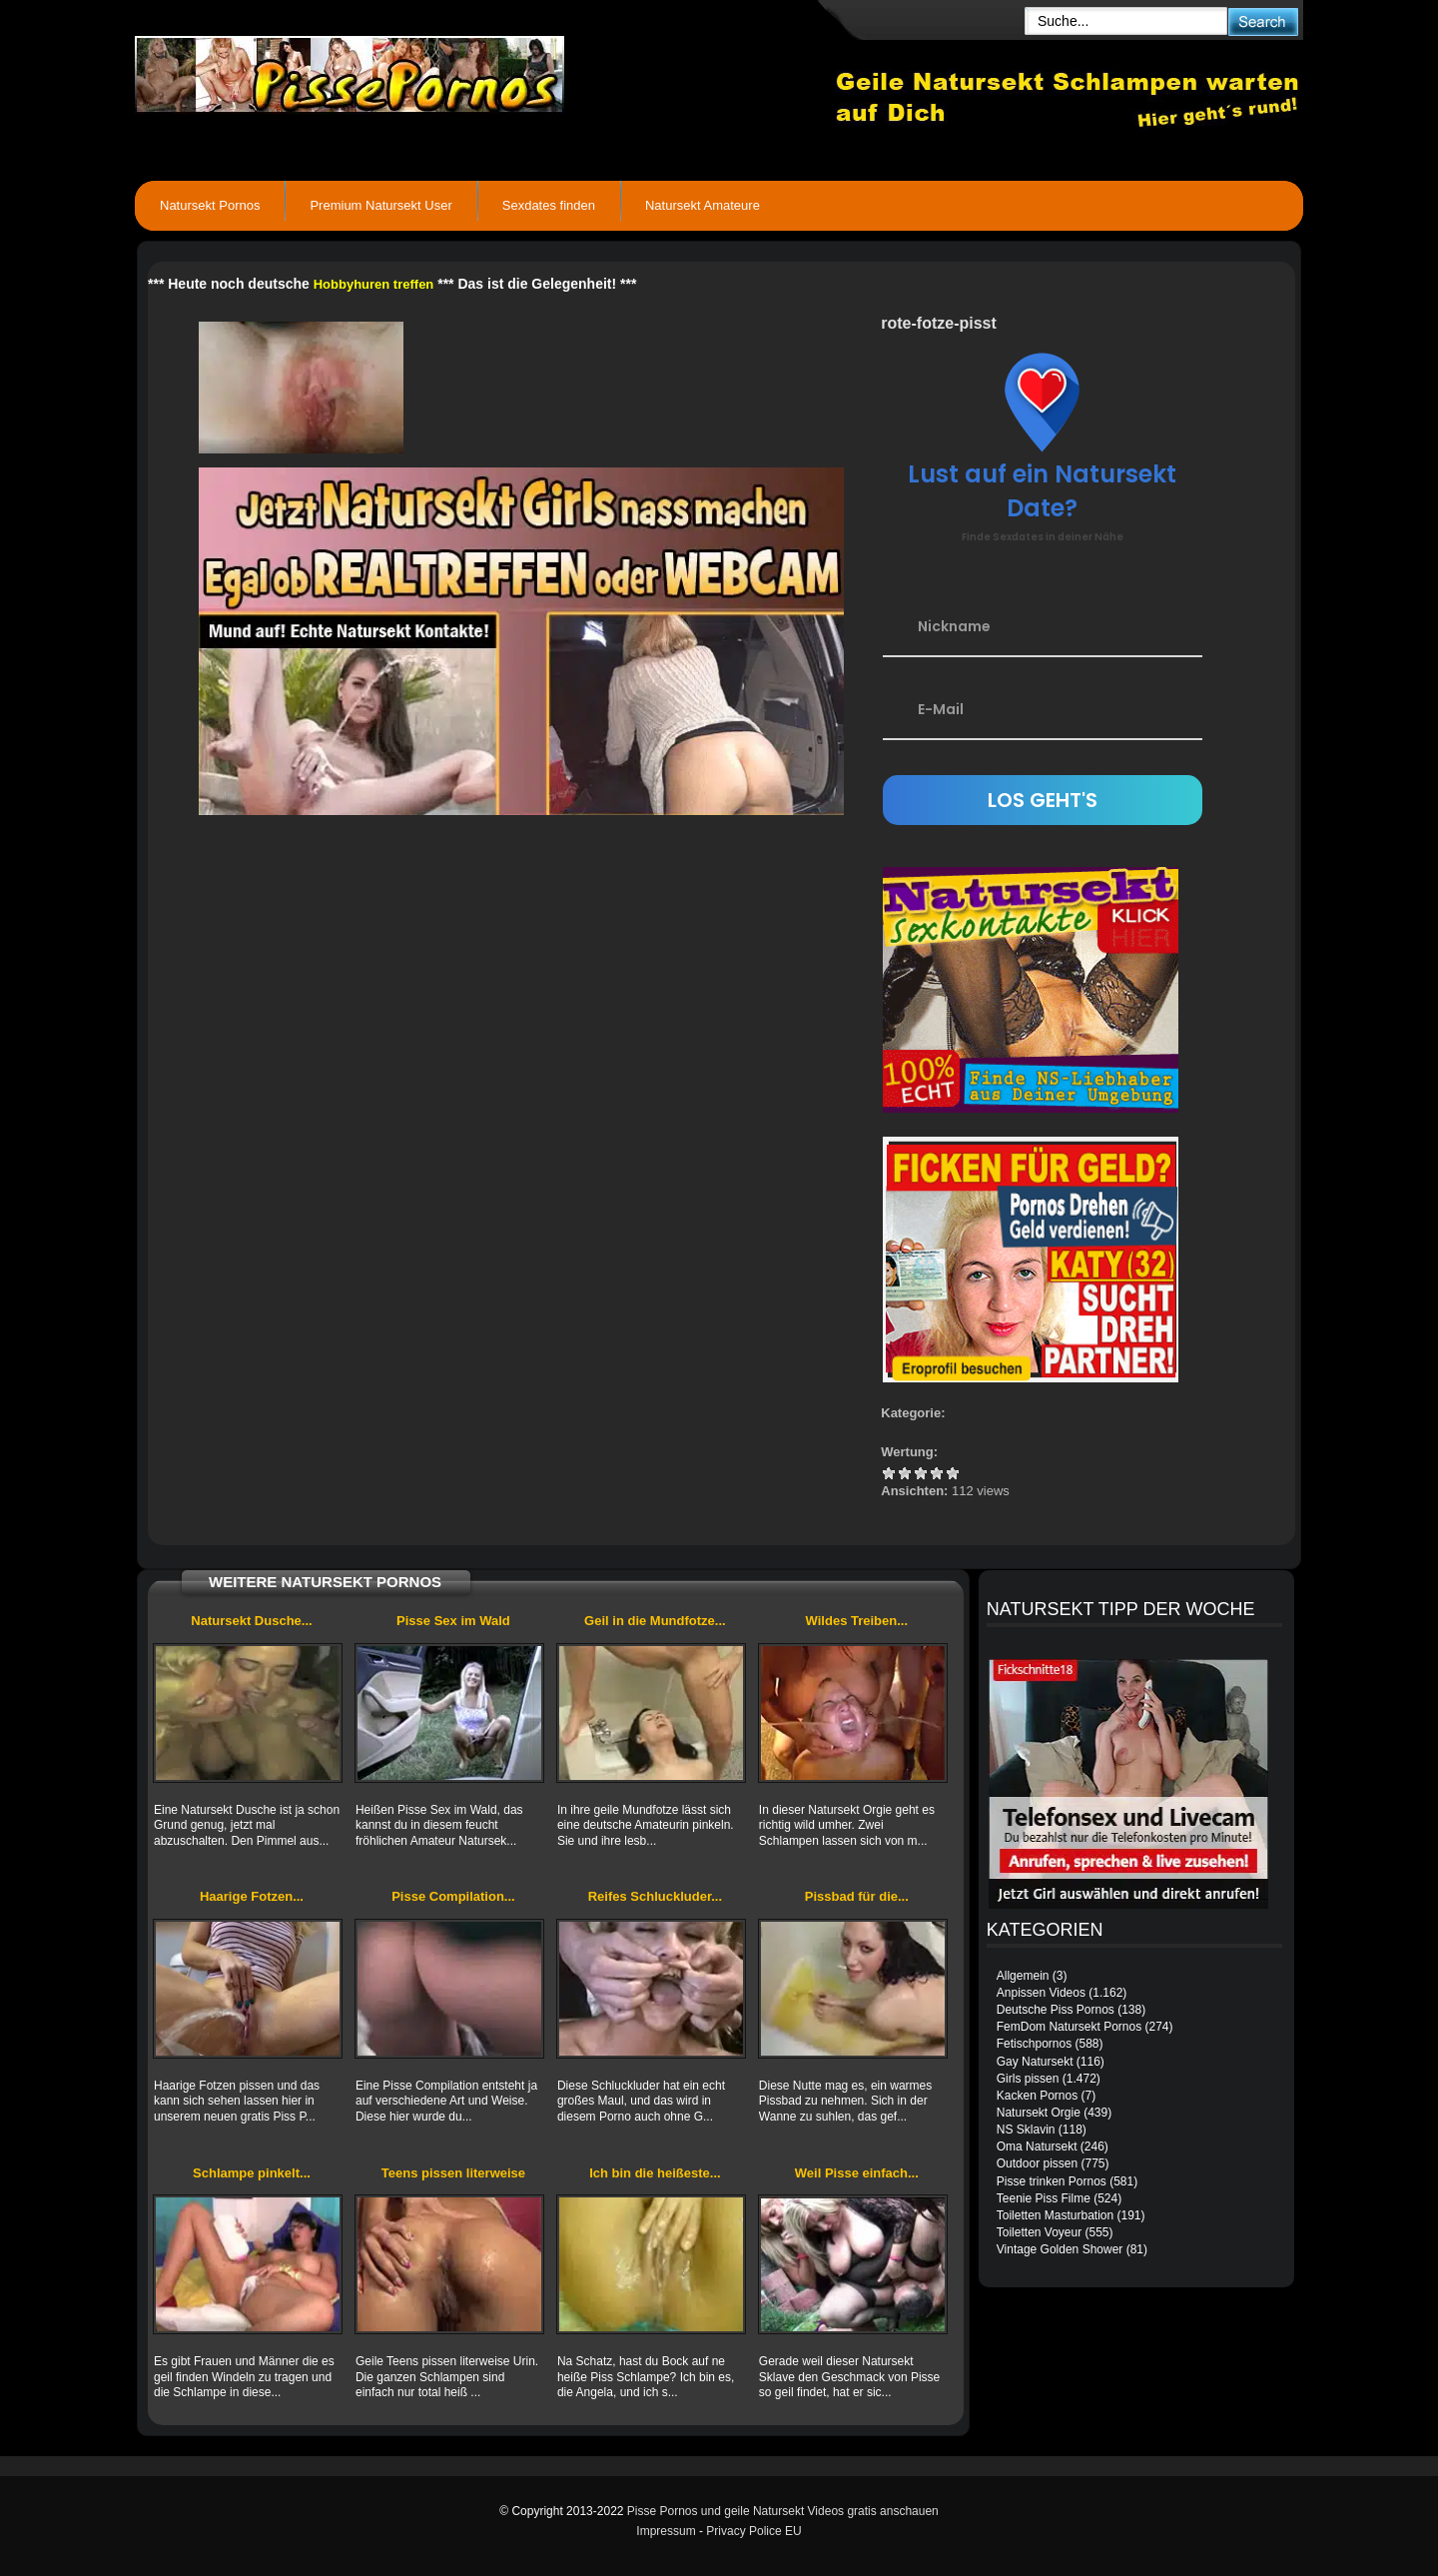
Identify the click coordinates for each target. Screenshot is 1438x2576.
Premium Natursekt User (380, 205)
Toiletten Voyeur (1039, 2232)
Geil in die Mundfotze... (655, 1620)
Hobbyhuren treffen (374, 284)
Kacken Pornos (1037, 2096)
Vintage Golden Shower (1060, 2249)
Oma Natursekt (1037, 2146)
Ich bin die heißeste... (654, 2172)
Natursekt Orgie (1038, 2113)
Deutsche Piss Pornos (1055, 2010)
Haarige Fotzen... (252, 1896)
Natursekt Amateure (702, 205)
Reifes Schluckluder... (655, 1896)
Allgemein (1023, 1976)
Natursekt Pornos (210, 205)
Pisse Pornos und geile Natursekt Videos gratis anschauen (783, 2511)
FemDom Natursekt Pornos (1069, 2027)
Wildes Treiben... (857, 1620)
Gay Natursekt (1035, 2062)
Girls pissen (1028, 2079)
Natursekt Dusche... (251, 1620)
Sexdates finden (548, 205)
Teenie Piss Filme (1043, 2198)
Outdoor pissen (1037, 2163)
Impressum (665, 2531)
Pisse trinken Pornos (1051, 2181)
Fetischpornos (1034, 2044)
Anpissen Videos (1041, 1993)
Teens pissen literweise (453, 2172)
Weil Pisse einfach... (857, 2172)
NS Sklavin (1026, 2130)
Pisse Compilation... (453, 1896)
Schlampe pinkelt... (252, 2172)
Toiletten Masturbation (1055, 2215)
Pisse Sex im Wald (453, 1620)
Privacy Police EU (753, 2531)
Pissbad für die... (857, 1896)
